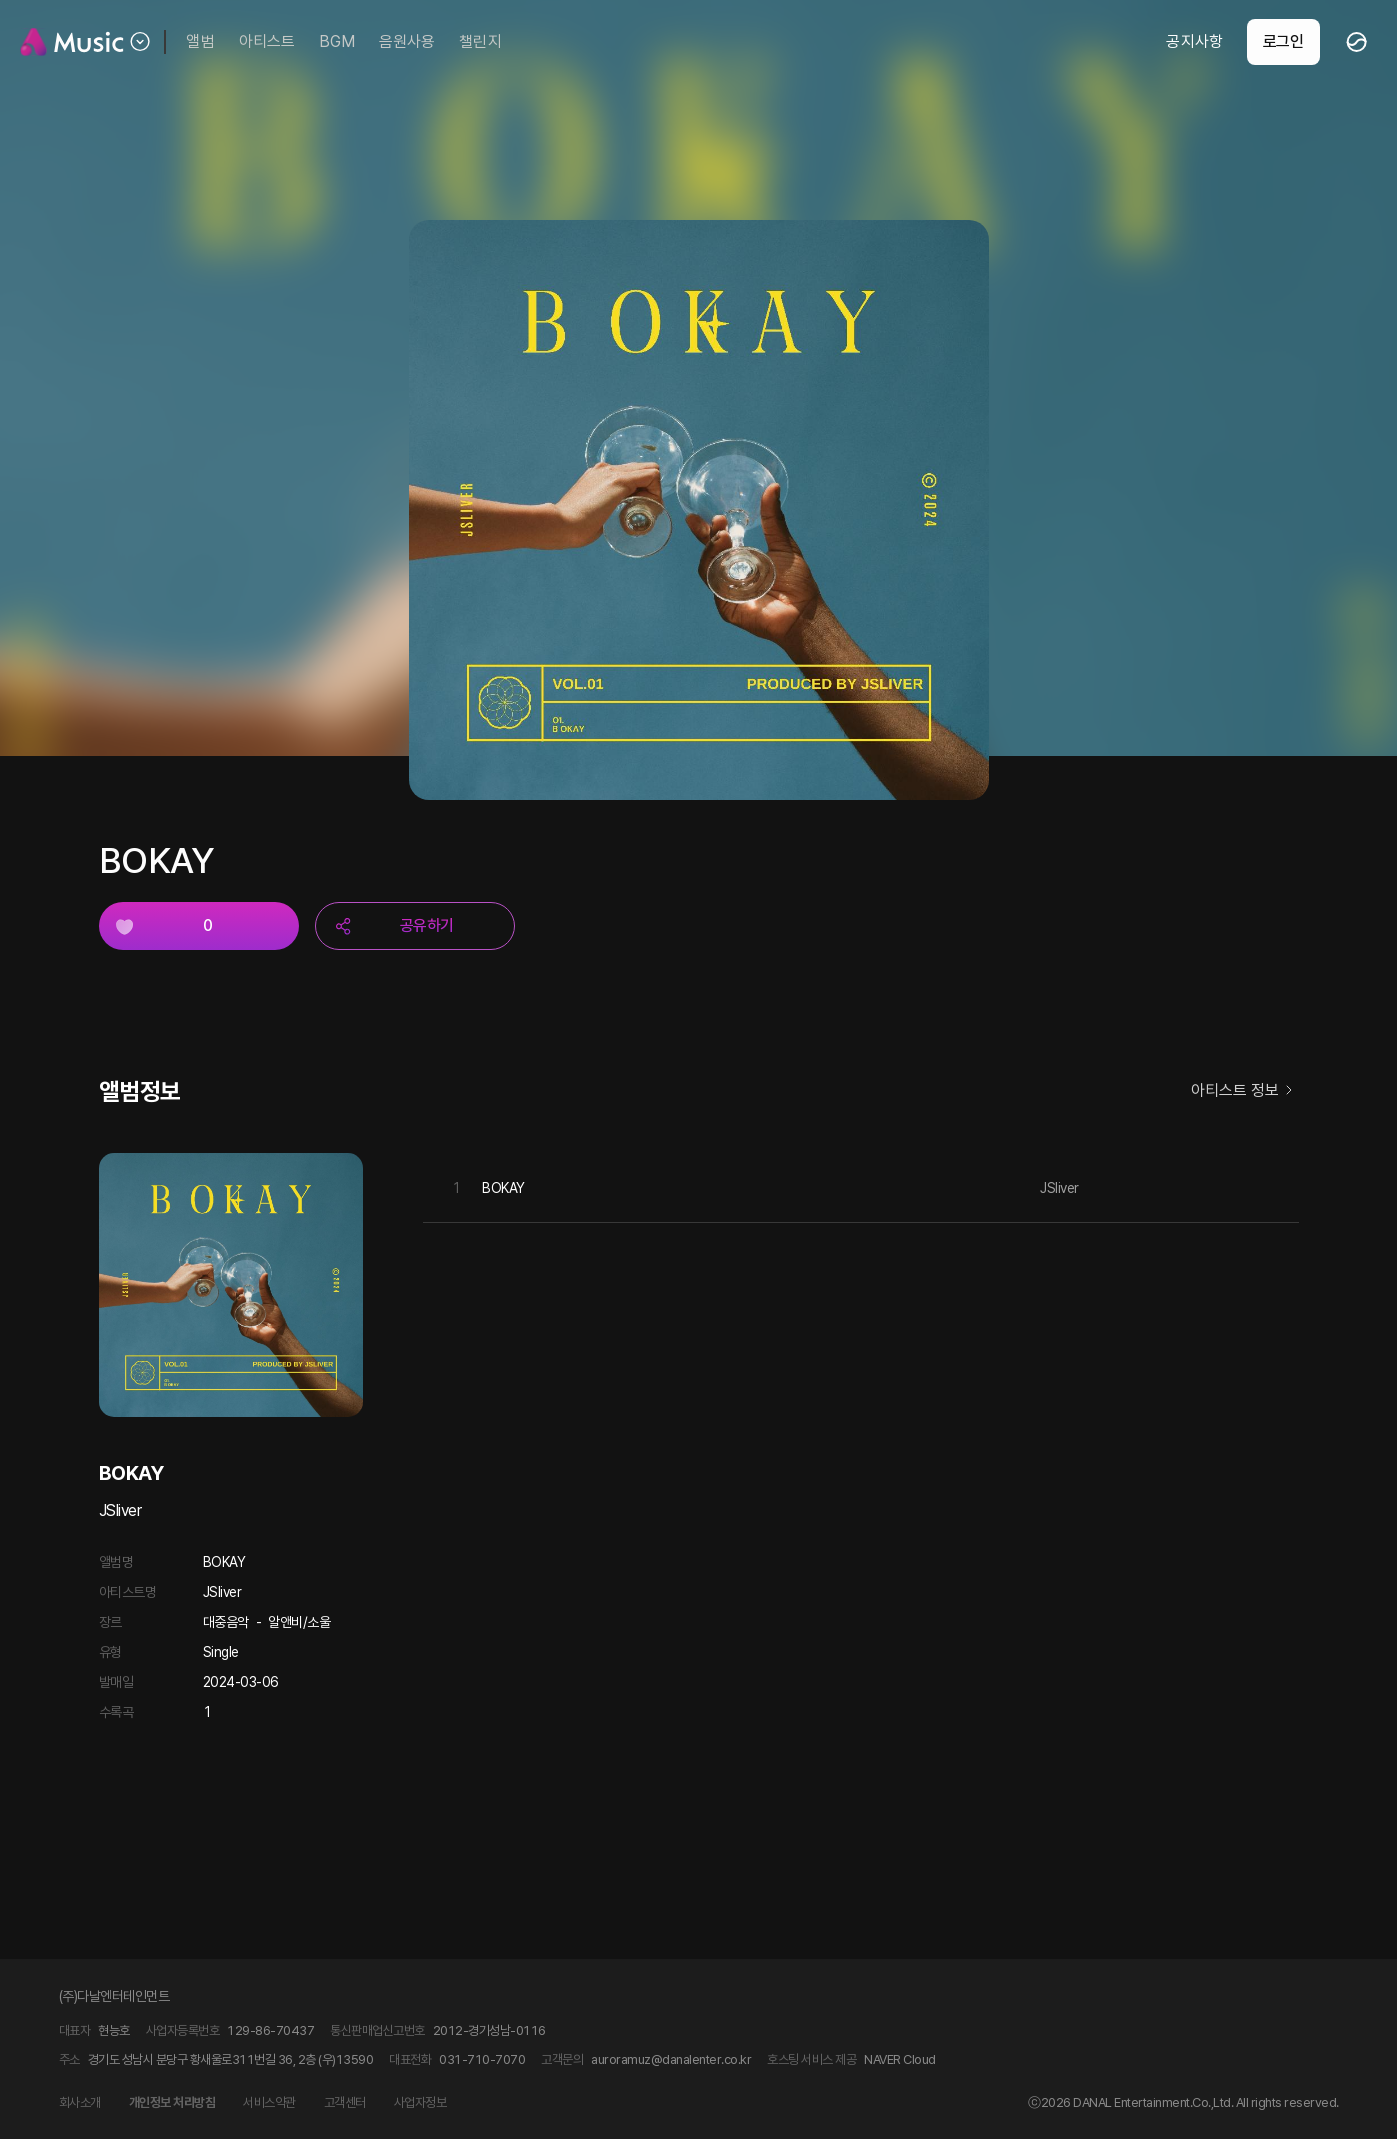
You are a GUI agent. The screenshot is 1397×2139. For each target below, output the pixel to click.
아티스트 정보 (1245, 1091)
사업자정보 (420, 2102)
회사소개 (80, 2102)
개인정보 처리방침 (172, 2102)
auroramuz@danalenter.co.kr (671, 2059)
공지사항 (1194, 41)
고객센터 (345, 2102)
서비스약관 (269, 2102)
